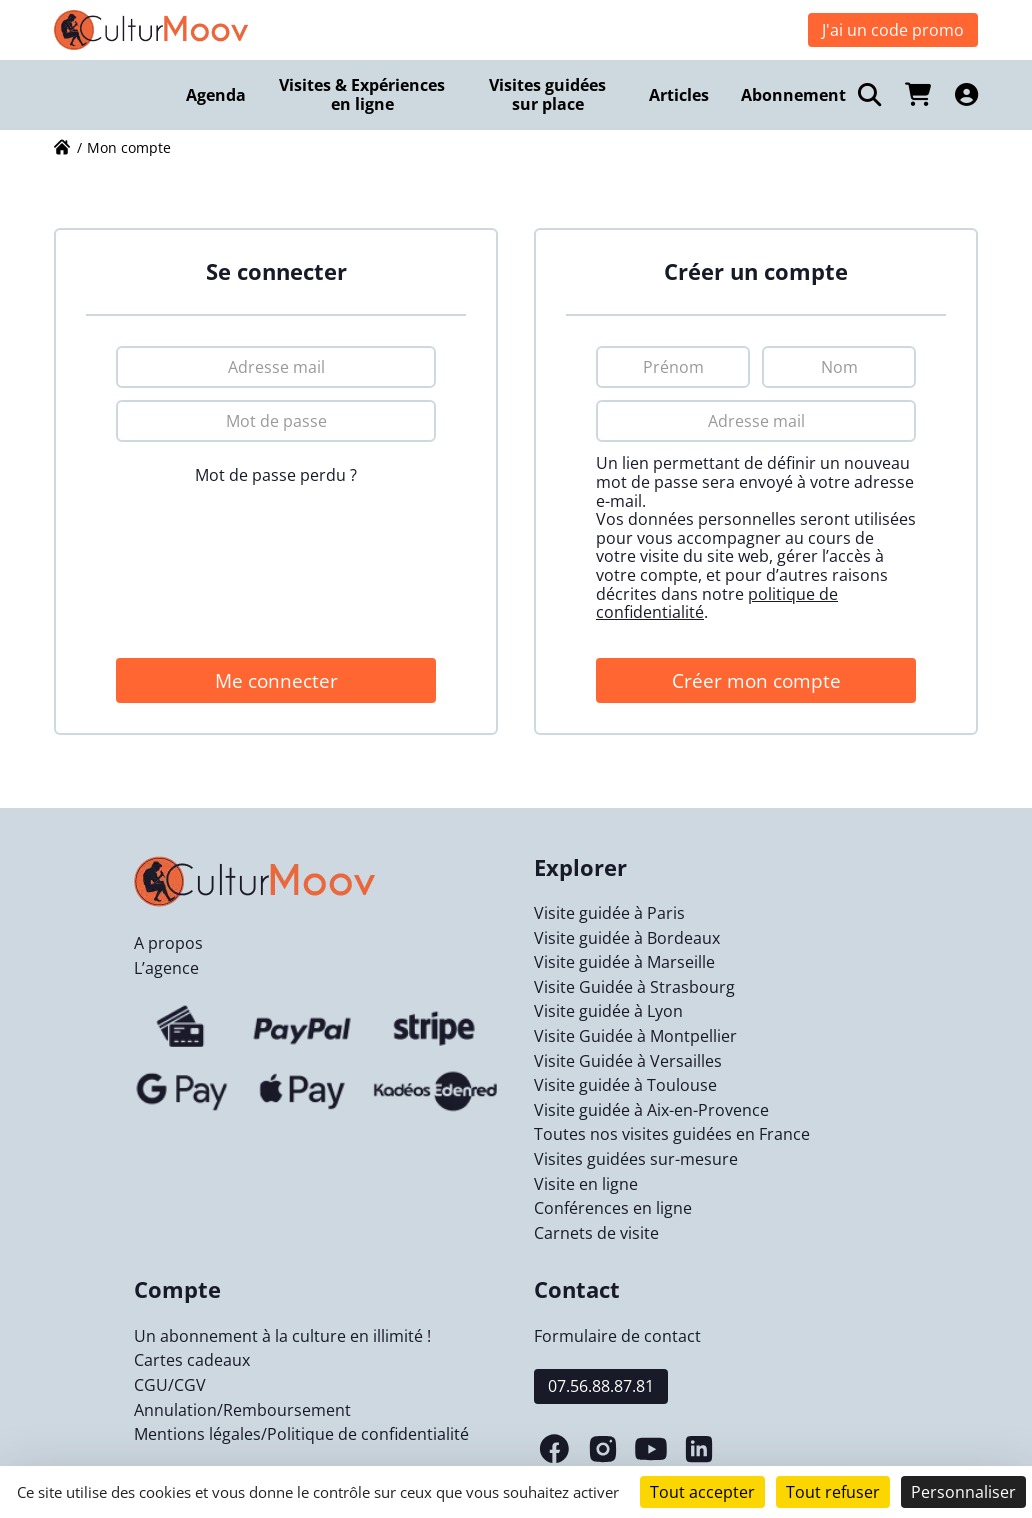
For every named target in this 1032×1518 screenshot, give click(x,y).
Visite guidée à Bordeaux (627, 938)
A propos (168, 943)
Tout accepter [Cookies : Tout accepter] (702, 1492)
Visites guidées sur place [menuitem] (547, 94)
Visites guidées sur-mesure (636, 1159)
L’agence (166, 968)
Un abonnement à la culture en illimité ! (282, 1336)
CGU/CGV (170, 1385)
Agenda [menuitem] (216, 95)
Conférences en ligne (613, 1208)
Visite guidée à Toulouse (625, 1085)
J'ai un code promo (893, 30)
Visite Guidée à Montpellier (635, 1036)
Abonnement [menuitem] (793, 95)
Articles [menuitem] (679, 95)
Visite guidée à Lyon (608, 1011)
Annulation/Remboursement (242, 1410)
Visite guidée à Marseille (624, 962)
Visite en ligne (586, 1184)
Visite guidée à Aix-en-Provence (651, 1110)
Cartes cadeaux (192, 1360)
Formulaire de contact (617, 1336)
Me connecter (276, 680)
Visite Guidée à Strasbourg (634, 987)
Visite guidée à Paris (609, 913)
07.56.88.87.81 (601, 1386)
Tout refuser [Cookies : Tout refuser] (833, 1492)
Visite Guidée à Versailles (628, 1061)
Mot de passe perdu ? (276, 475)
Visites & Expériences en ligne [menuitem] (362, 94)
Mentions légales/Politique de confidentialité (301, 1434)
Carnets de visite (596, 1233)
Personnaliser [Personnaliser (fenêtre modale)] (963, 1492)
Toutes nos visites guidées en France (672, 1134)
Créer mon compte (756, 680)
